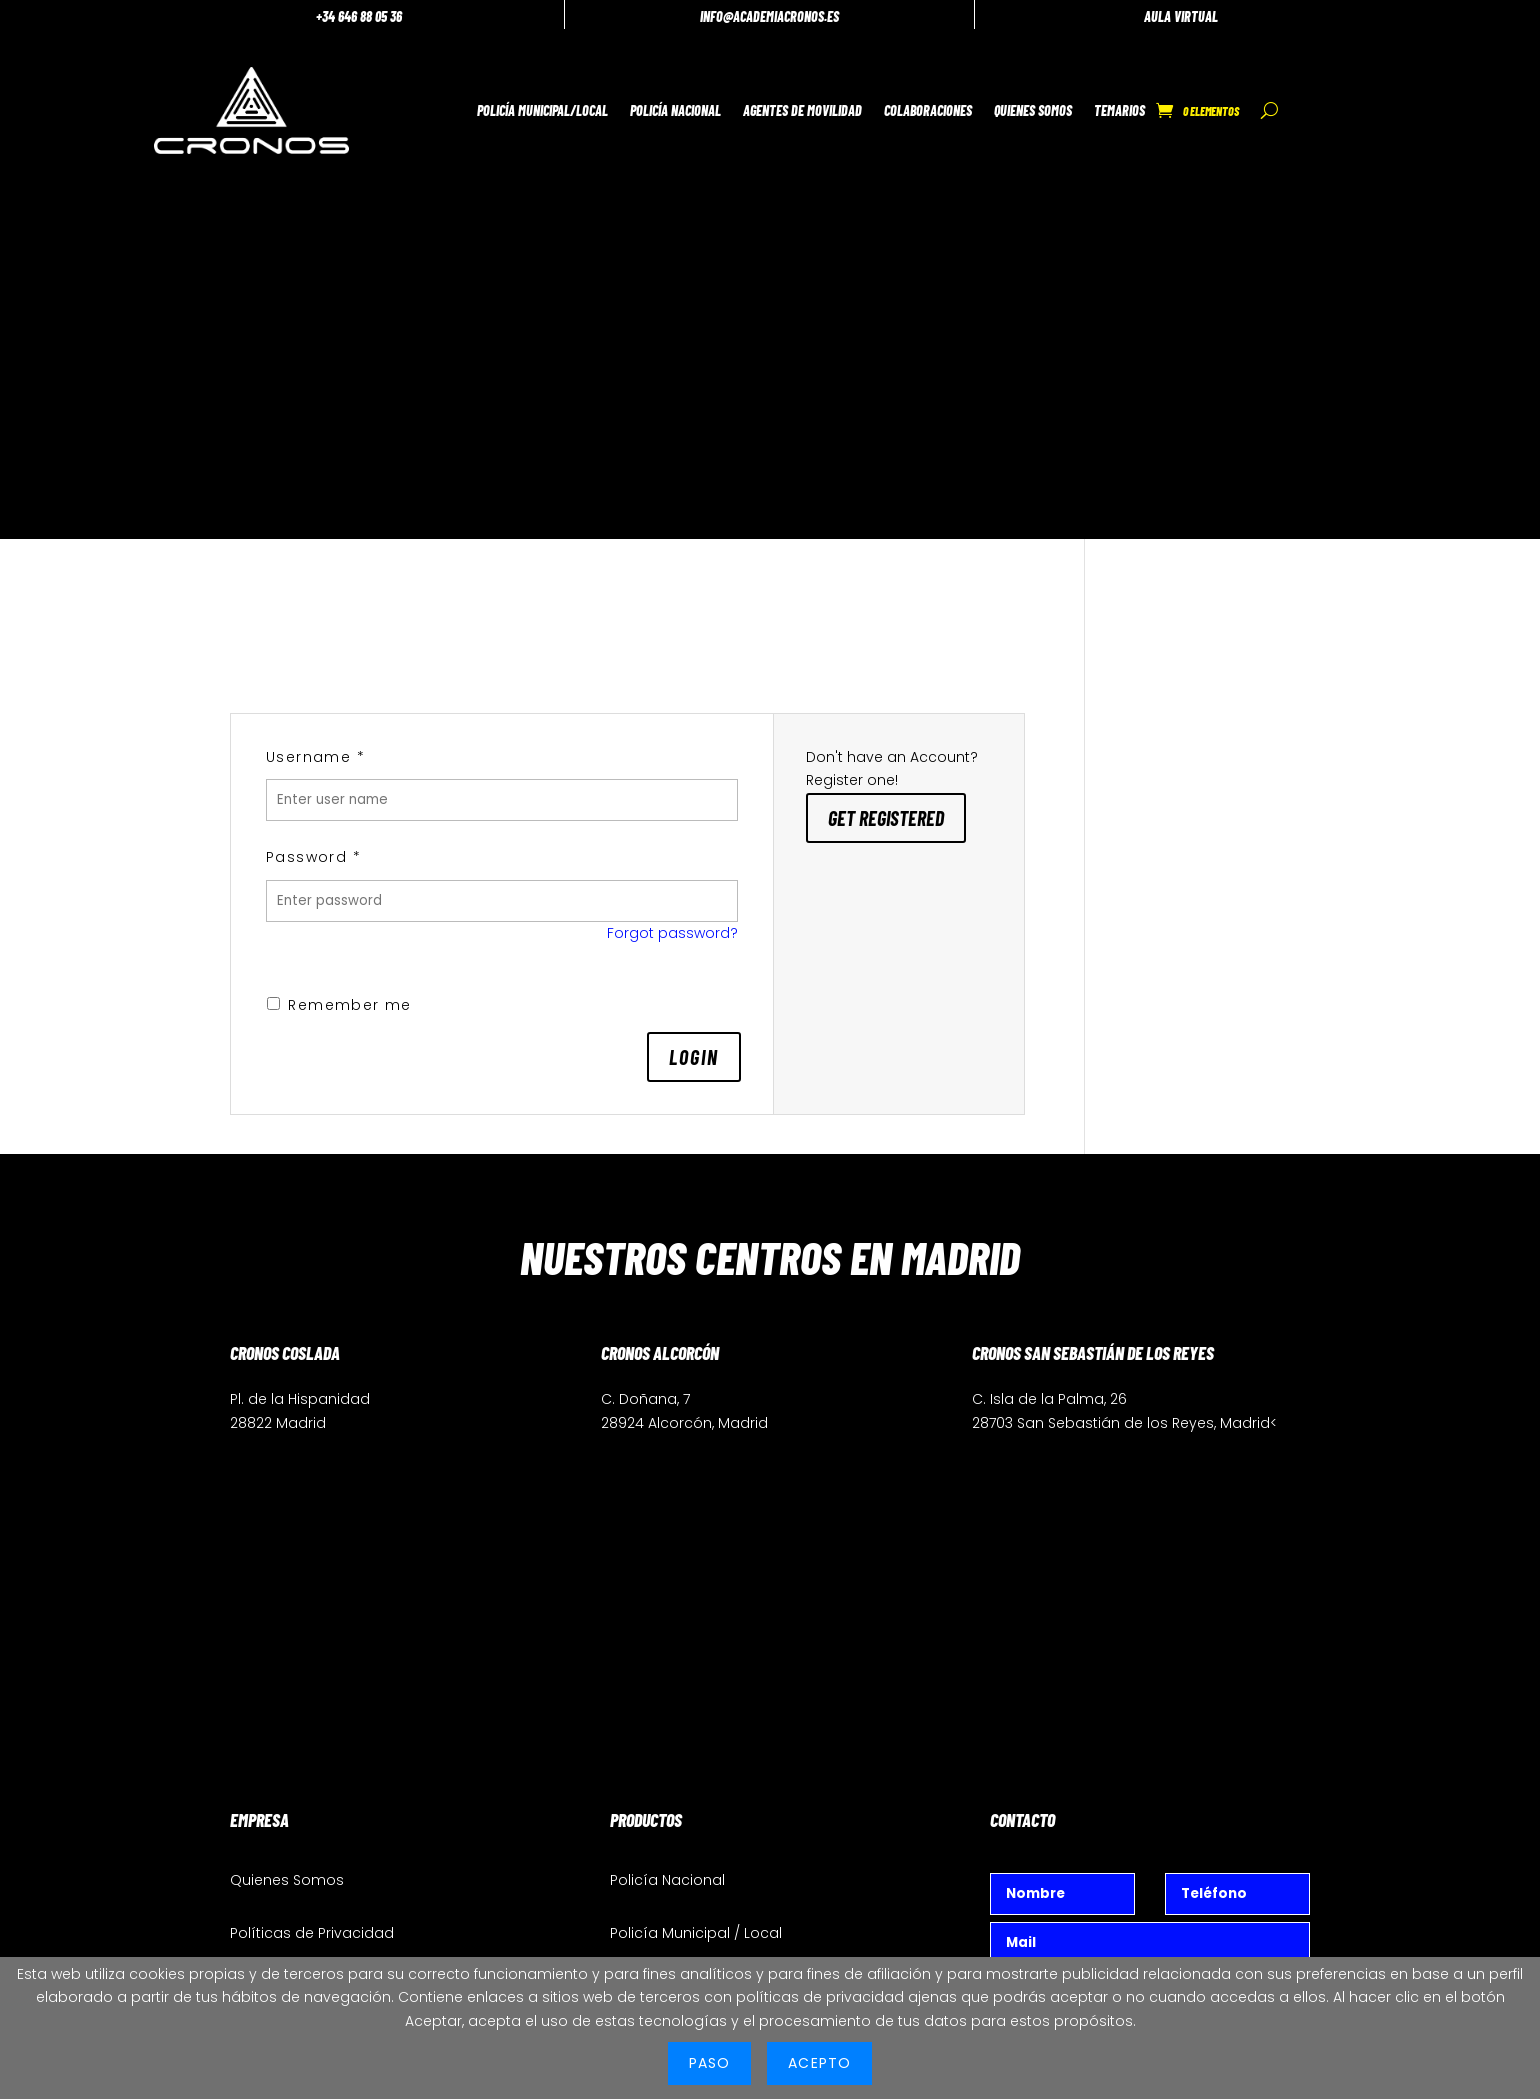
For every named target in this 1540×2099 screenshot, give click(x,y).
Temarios (1068, 103)
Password (313, 348)
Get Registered (886, 308)
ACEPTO (819, 2063)
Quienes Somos (982, 103)
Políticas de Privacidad (312, 1424)
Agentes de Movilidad (751, 103)
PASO (709, 2063)
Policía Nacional (624, 103)
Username (315, 247)
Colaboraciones (877, 103)
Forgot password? (672, 423)
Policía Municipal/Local (491, 103)
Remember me (339, 495)
